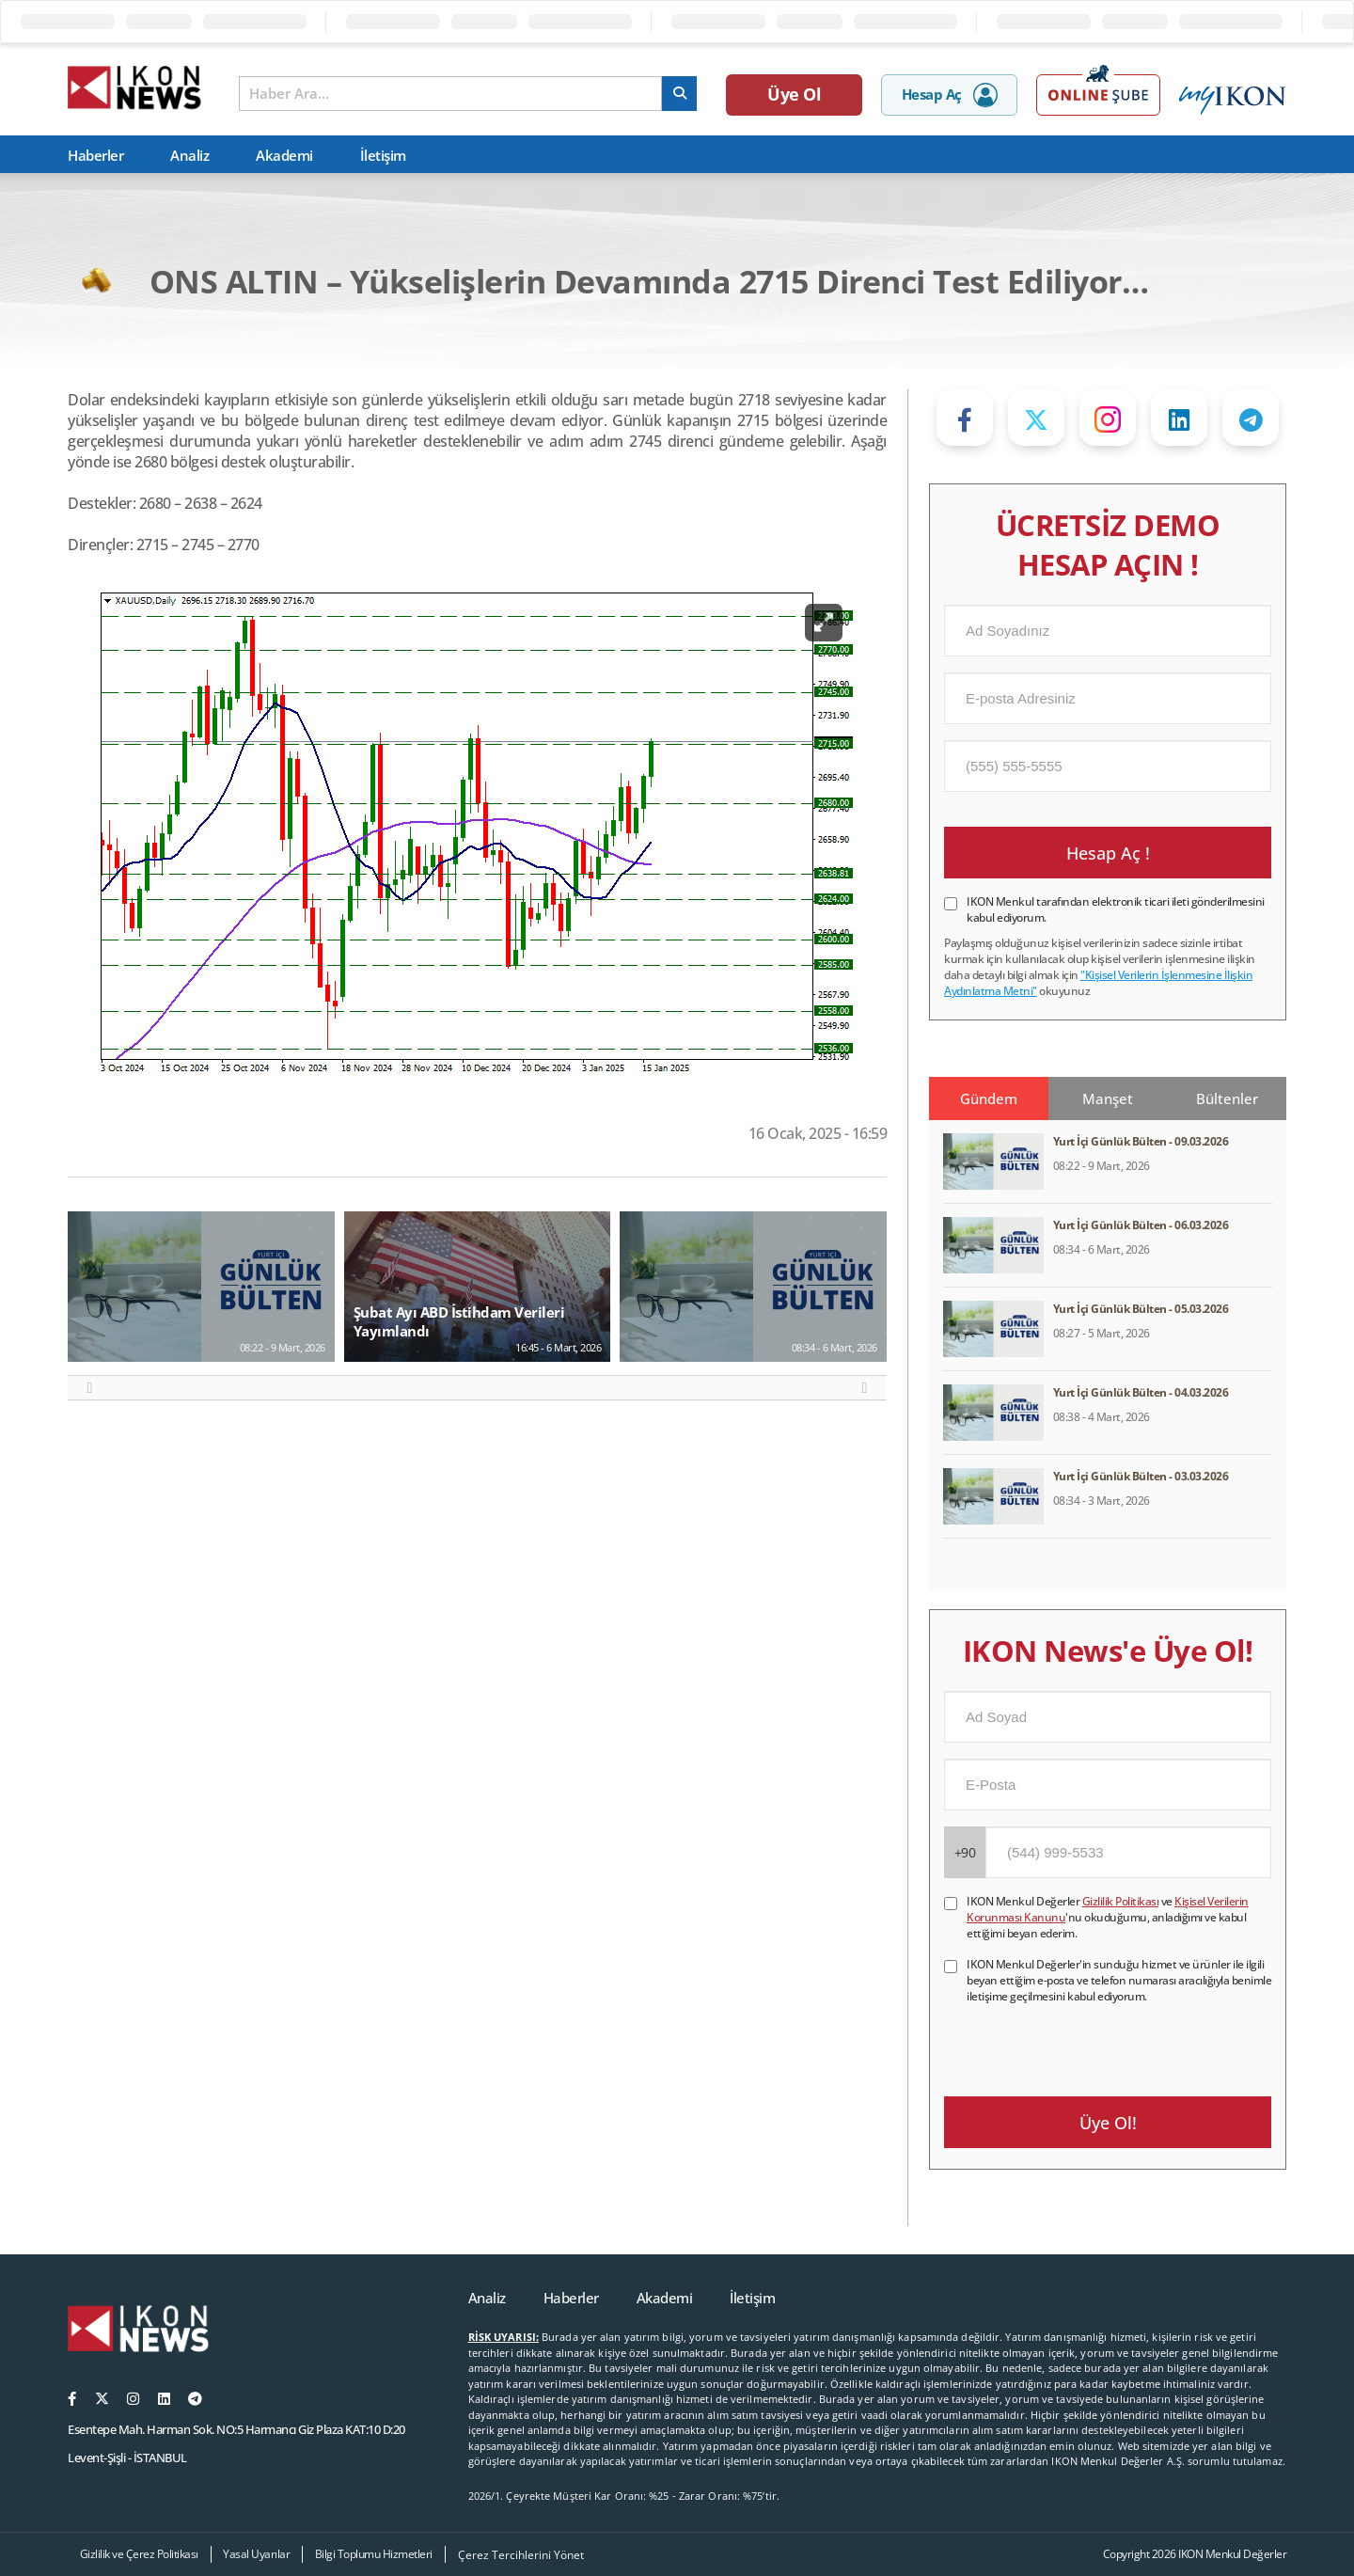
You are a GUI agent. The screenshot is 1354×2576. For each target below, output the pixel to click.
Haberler (95, 155)
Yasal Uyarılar (256, 2554)
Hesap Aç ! (1108, 853)
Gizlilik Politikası (1120, 1901)
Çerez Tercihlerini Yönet (521, 2555)
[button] (89, 1388)
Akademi (284, 155)
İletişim (383, 155)
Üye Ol (794, 94)
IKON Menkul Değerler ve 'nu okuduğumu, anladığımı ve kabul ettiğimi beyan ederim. (1108, 1917)
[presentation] (1087, 2041)
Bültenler (1227, 1098)
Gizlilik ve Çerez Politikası (139, 2554)
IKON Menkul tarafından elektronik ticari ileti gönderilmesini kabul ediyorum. (1116, 909)
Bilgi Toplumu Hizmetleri (374, 2554)
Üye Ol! (1108, 2122)
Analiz (189, 155)
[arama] (679, 93)
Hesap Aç (950, 95)
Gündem (988, 1098)
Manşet (1107, 1098)
